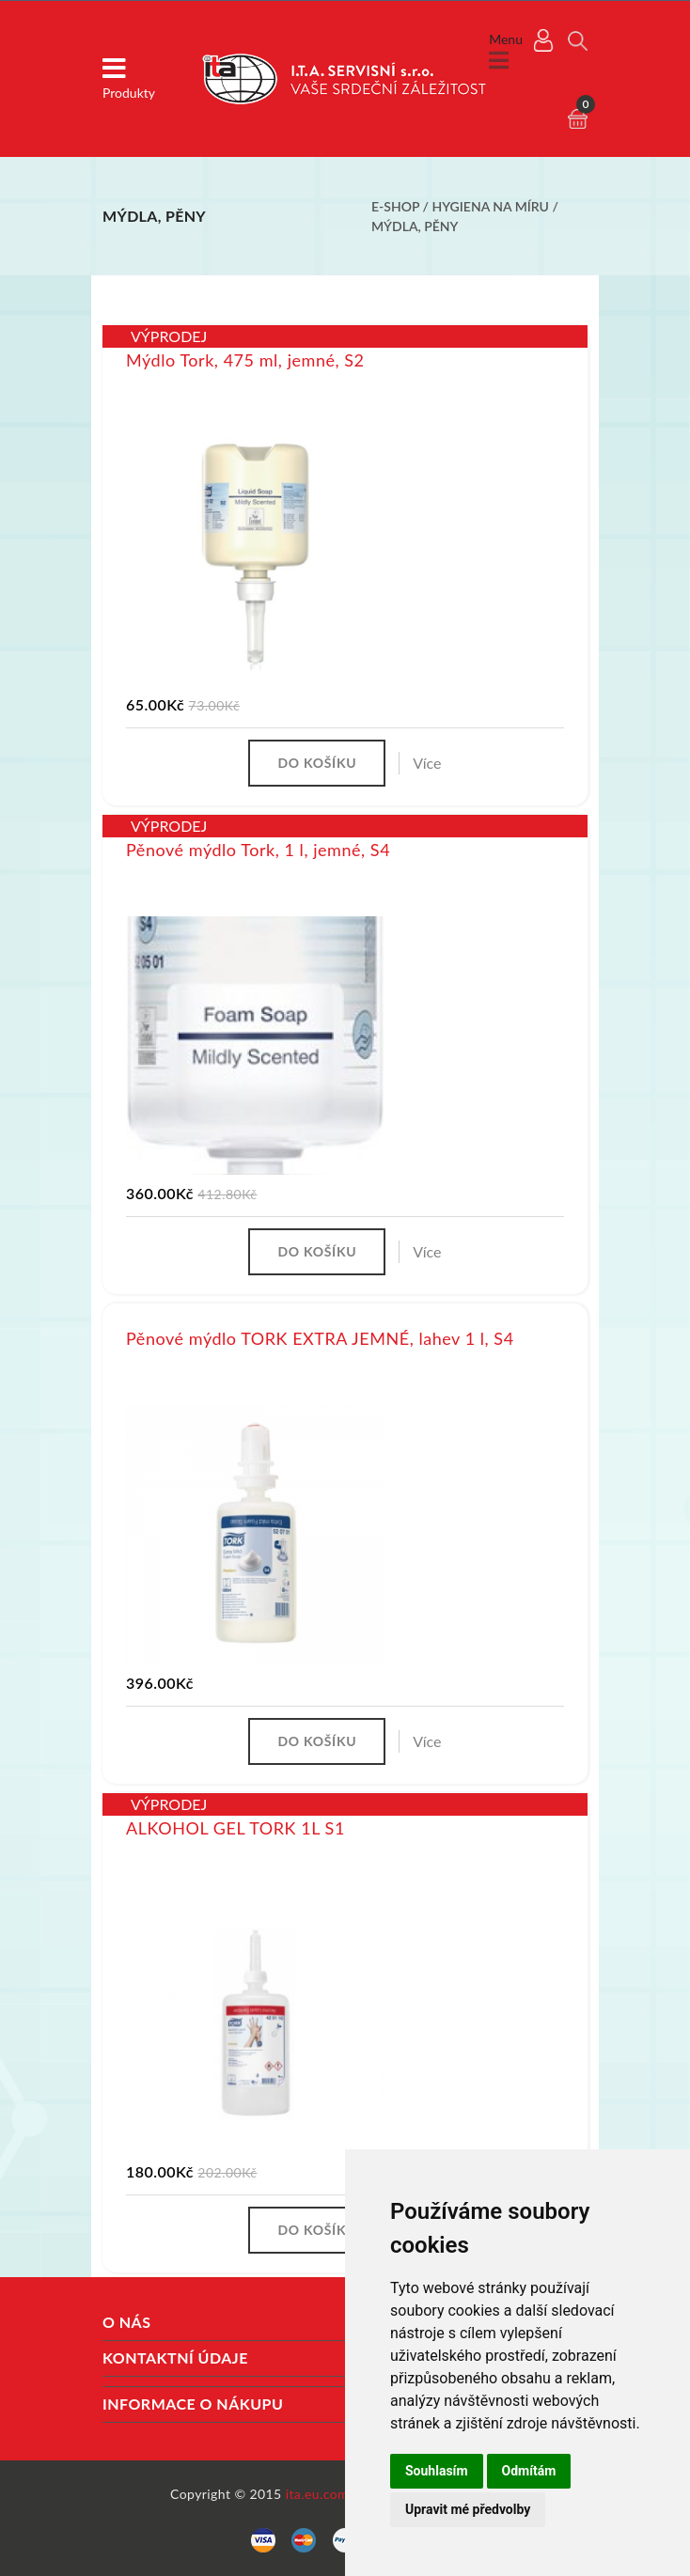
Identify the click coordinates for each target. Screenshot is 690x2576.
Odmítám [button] (529, 2470)
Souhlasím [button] (436, 2470)
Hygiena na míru (492, 206)
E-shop (395, 206)
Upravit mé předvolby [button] (467, 2509)
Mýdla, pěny (415, 226)
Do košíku (316, 763)
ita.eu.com (317, 2494)
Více (427, 763)
